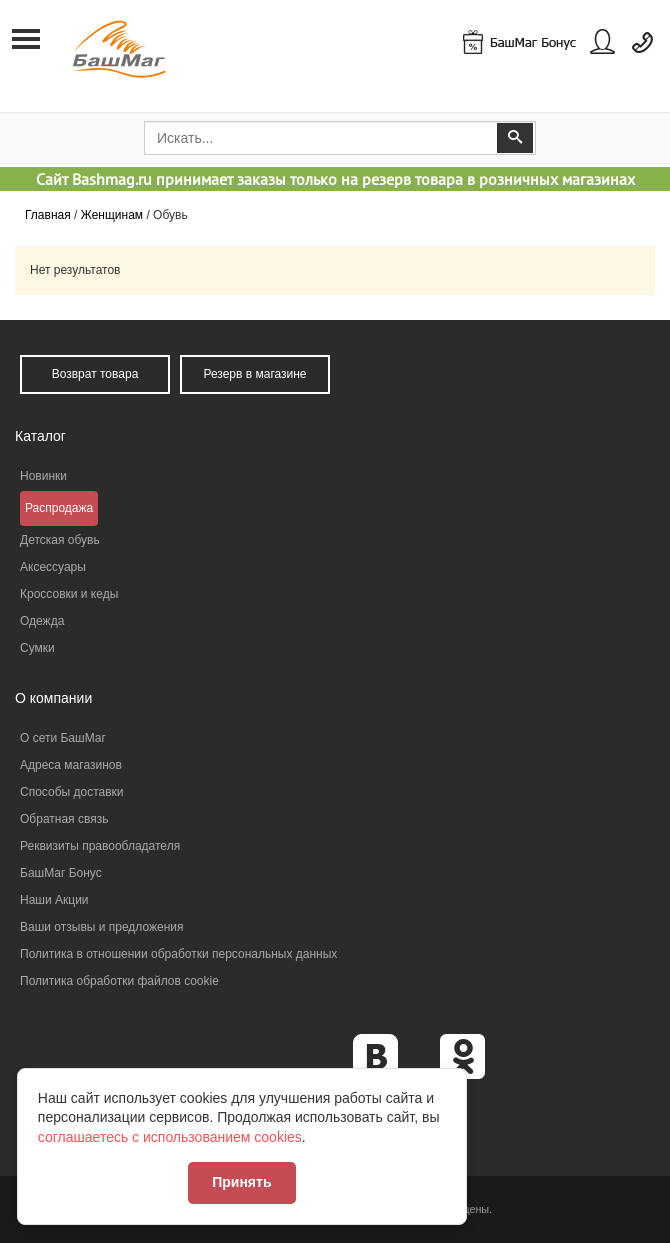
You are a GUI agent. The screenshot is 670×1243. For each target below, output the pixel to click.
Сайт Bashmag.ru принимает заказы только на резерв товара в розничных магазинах (335, 179)
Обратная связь (64, 819)
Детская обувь (60, 540)
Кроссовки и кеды (69, 594)
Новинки (43, 476)
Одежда (42, 621)
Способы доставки (72, 792)
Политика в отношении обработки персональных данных (178, 954)
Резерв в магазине (254, 374)
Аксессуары (53, 567)
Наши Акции (54, 900)
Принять (244, 1180)
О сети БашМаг (63, 738)
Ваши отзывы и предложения (102, 927)
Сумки (37, 648)
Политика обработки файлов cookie (119, 981)
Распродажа (59, 508)
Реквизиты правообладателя (100, 846)
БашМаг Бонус (61, 873)
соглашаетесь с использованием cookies (173, 1135)
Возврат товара (95, 374)
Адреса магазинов (71, 765)
